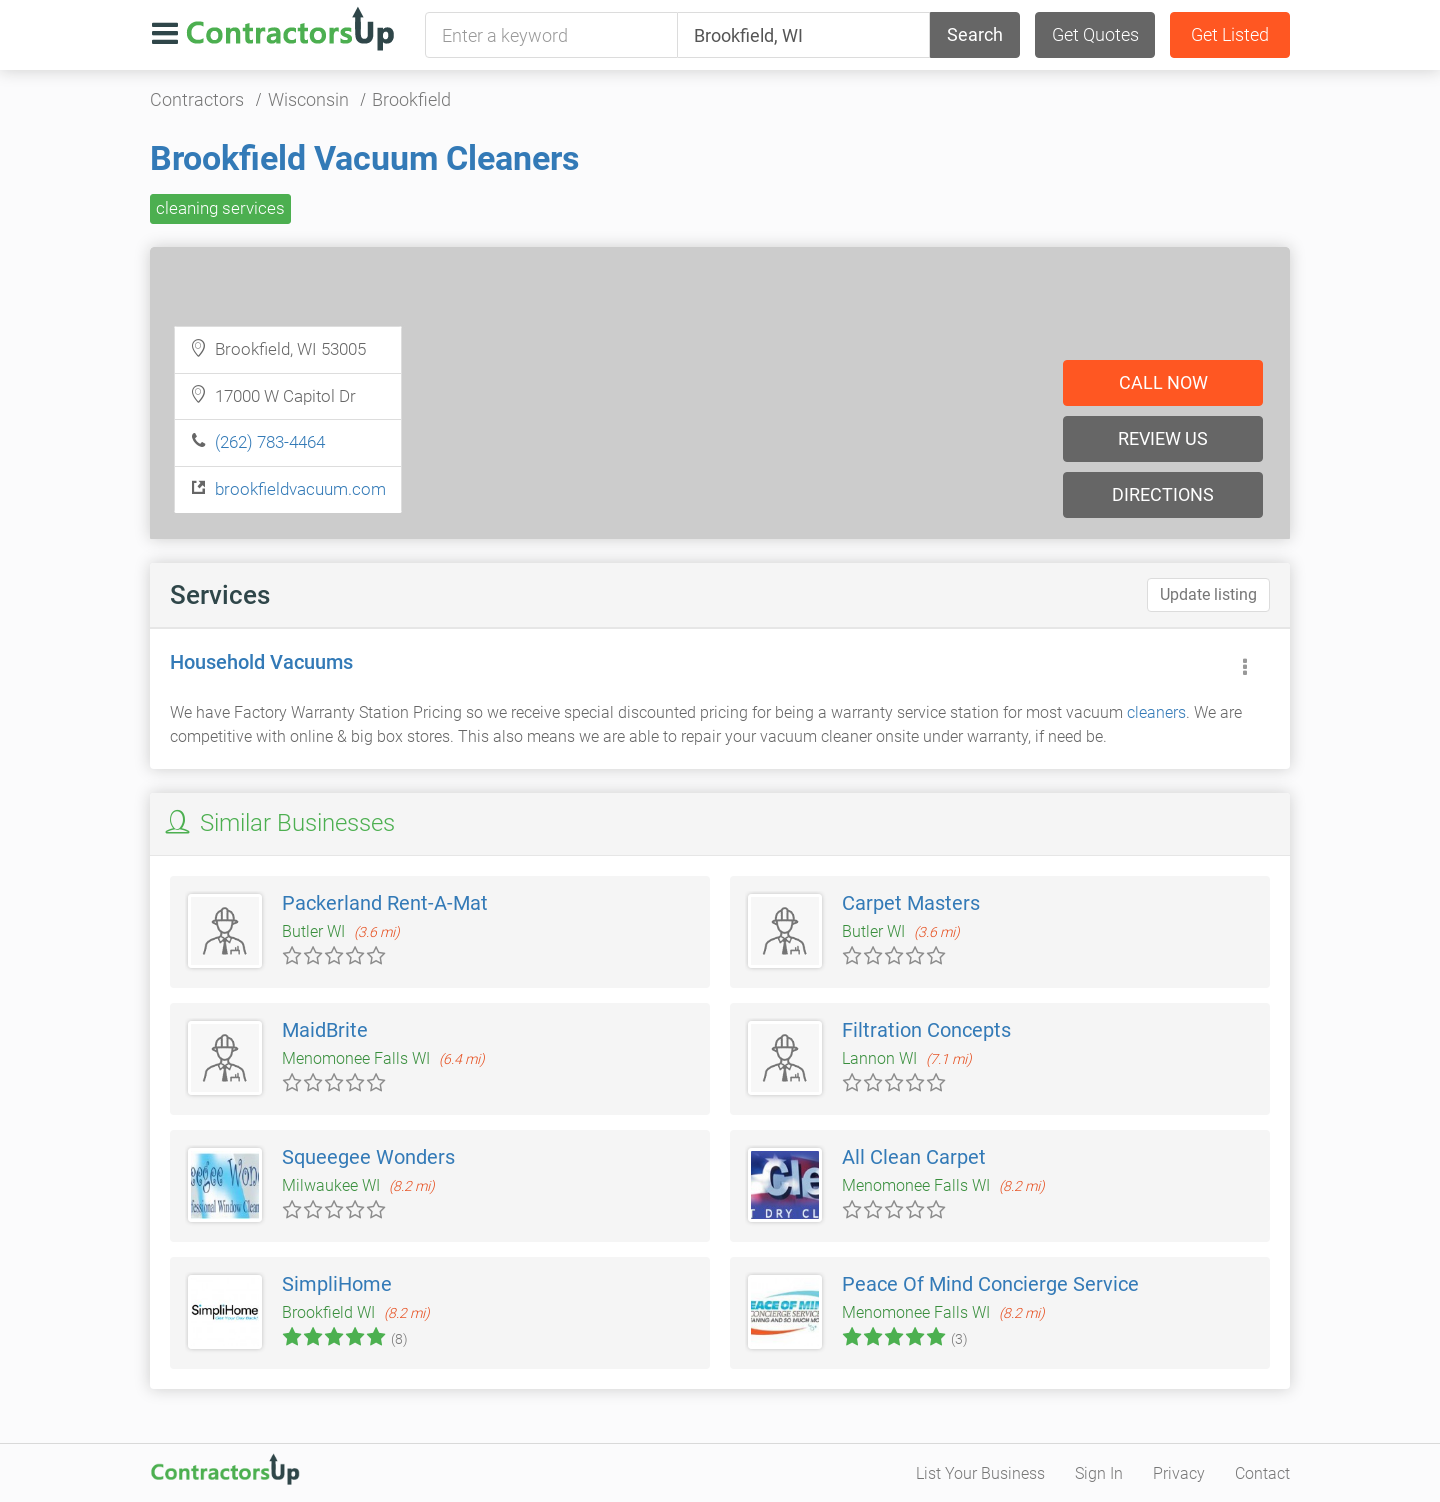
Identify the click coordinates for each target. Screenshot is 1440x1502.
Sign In (1099, 1473)
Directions (1163, 494)
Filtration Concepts (926, 1030)
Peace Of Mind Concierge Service (990, 1284)
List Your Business (980, 1473)
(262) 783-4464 (270, 442)
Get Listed (1230, 34)
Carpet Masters (911, 903)
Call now (1163, 382)
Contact (1262, 1473)
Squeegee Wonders (368, 1157)
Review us (1163, 438)
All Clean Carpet (914, 1157)
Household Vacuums (261, 662)
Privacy (1179, 1473)
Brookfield (411, 99)
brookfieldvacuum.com (300, 489)
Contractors (197, 99)
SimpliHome (337, 1284)
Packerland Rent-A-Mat (385, 903)
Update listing (1208, 594)
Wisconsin (308, 99)
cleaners (1156, 712)
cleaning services (220, 208)
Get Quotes (1095, 34)
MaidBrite (325, 1030)
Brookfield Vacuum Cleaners (364, 158)
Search (975, 34)
